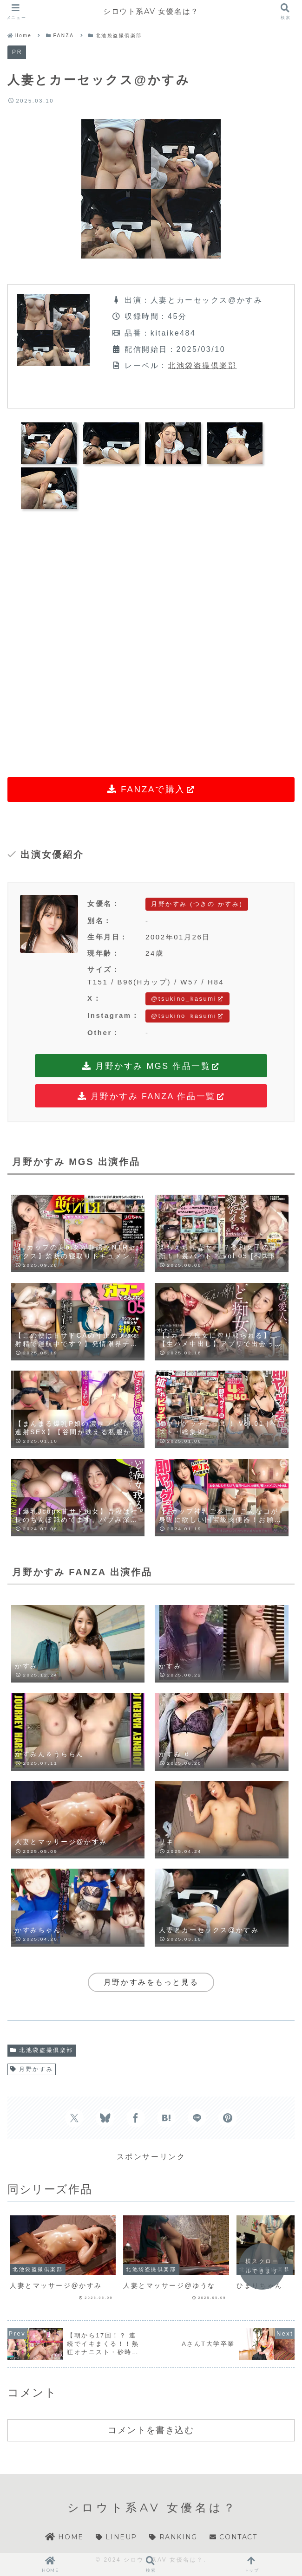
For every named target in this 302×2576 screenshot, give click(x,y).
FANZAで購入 (151, 789)
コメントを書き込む (151, 2429)
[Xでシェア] (74, 2118)
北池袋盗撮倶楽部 (202, 365)
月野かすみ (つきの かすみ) (197, 903)
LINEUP (116, 2537)
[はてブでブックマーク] (166, 2118)
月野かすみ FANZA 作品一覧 (151, 1096)
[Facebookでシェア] (135, 2118)
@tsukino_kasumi (187, 998)
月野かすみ (31, 2069)
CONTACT (233, 2537)
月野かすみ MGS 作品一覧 (151, 1066)
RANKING (173, 2537)
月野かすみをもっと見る (151, 1982)
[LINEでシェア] (197, 2118)
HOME (64, 2537)
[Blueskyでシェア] (105, 2118)
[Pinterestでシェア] (227, 2118)
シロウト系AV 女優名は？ (151, 11)
